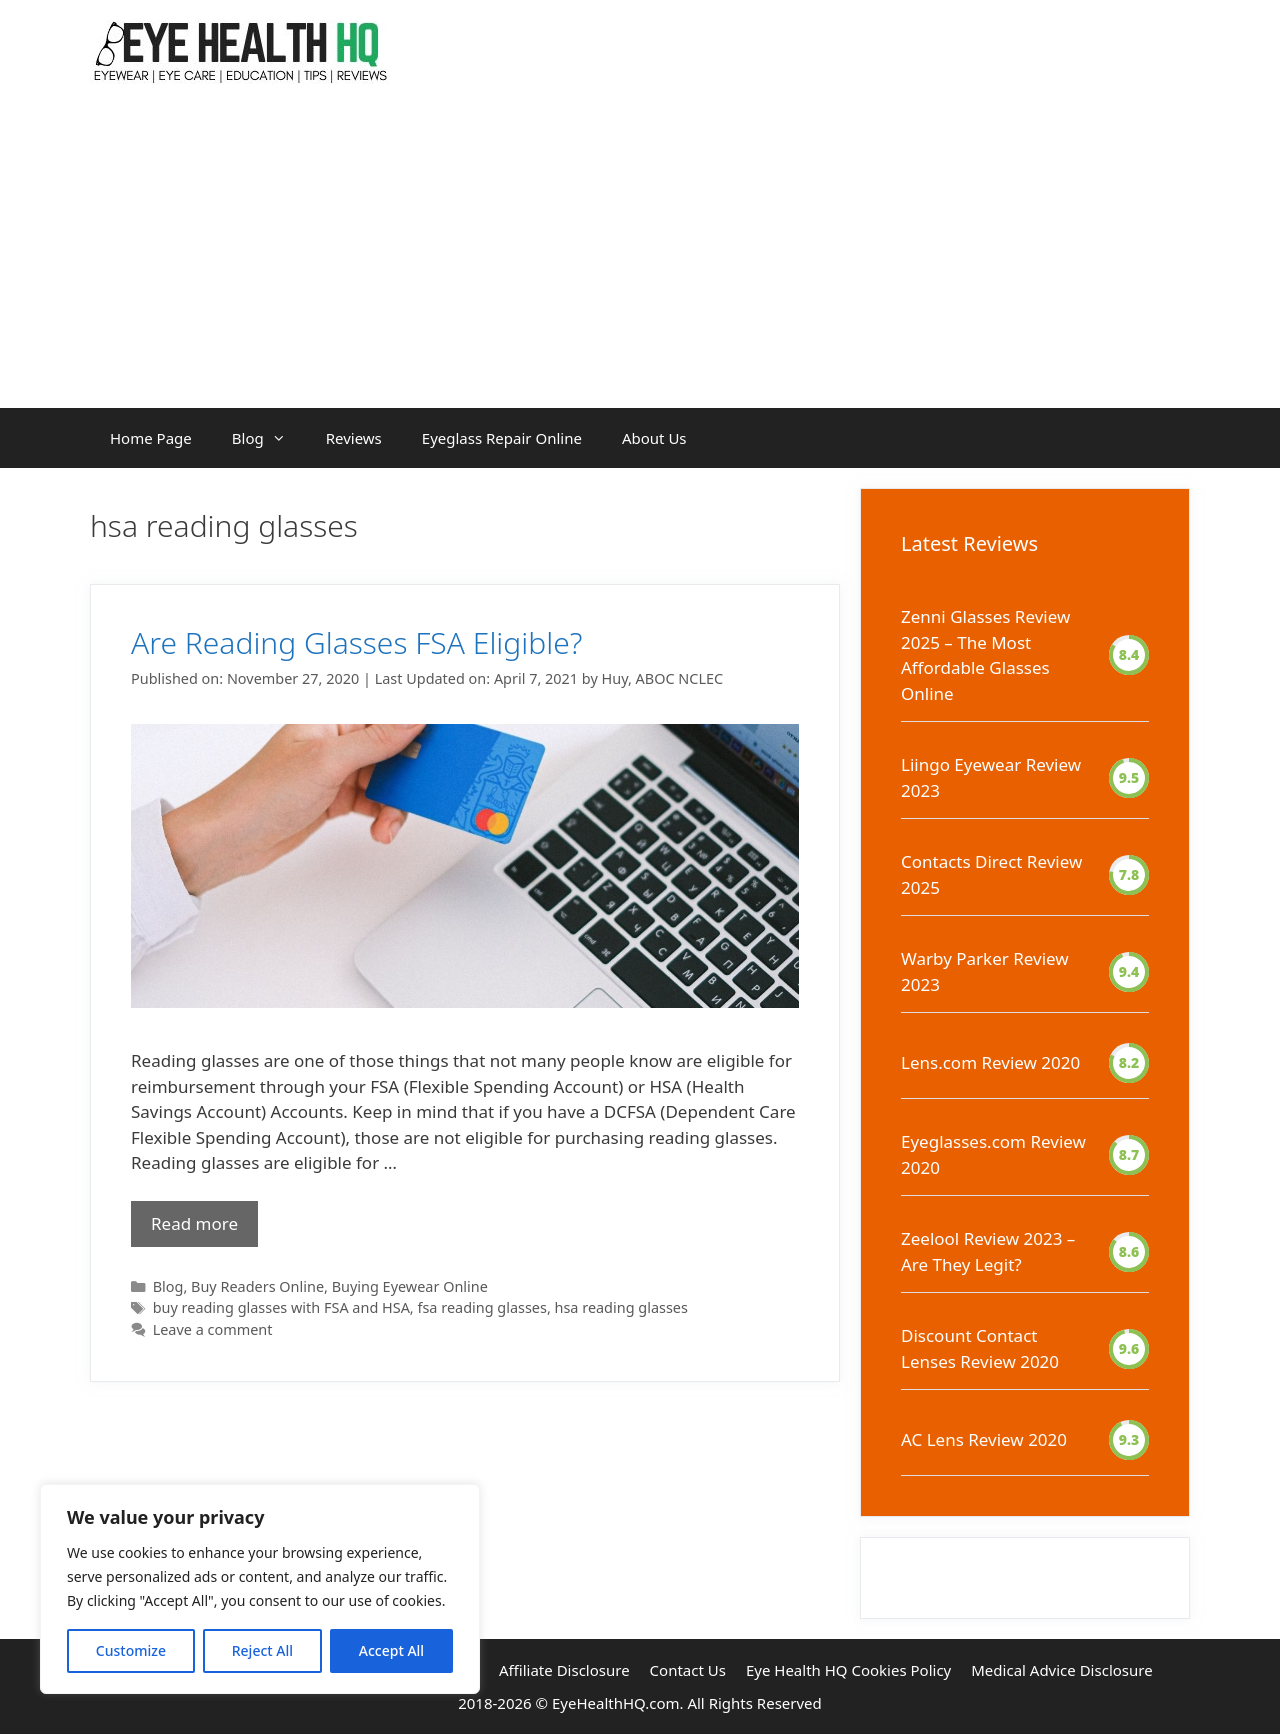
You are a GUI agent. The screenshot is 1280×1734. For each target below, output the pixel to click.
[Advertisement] (640, 258)
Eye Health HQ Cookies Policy (848, 1670)
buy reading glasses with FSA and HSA (281, 1307)
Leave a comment (213, 1329)
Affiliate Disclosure (564, 1670)
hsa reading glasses (621, 1307)
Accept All (391, 1650)
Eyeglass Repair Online (502, 438)
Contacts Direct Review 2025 (991, 874)
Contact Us (688, 1670)
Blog (269, 438)
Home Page (151, 438)
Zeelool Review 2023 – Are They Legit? (988, 1251)
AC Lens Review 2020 (984, 1439)
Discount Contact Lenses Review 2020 (980, 1348)
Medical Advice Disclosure (1061, 1670)
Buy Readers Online (257, 1286)
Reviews (354, 438)
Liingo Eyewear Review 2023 (991, 777)
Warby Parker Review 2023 (985, 971)
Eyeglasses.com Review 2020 (993, 1154)
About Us (654, 438)
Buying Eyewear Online (410, 1286)
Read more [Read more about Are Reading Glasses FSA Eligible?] (194, 1223)
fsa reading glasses (481, 1307)
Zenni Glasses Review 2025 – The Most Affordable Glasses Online (985, 655)
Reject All (262, 1650)
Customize (131, 1650)
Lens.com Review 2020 (990, 1062)
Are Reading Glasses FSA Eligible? (356, 642)
